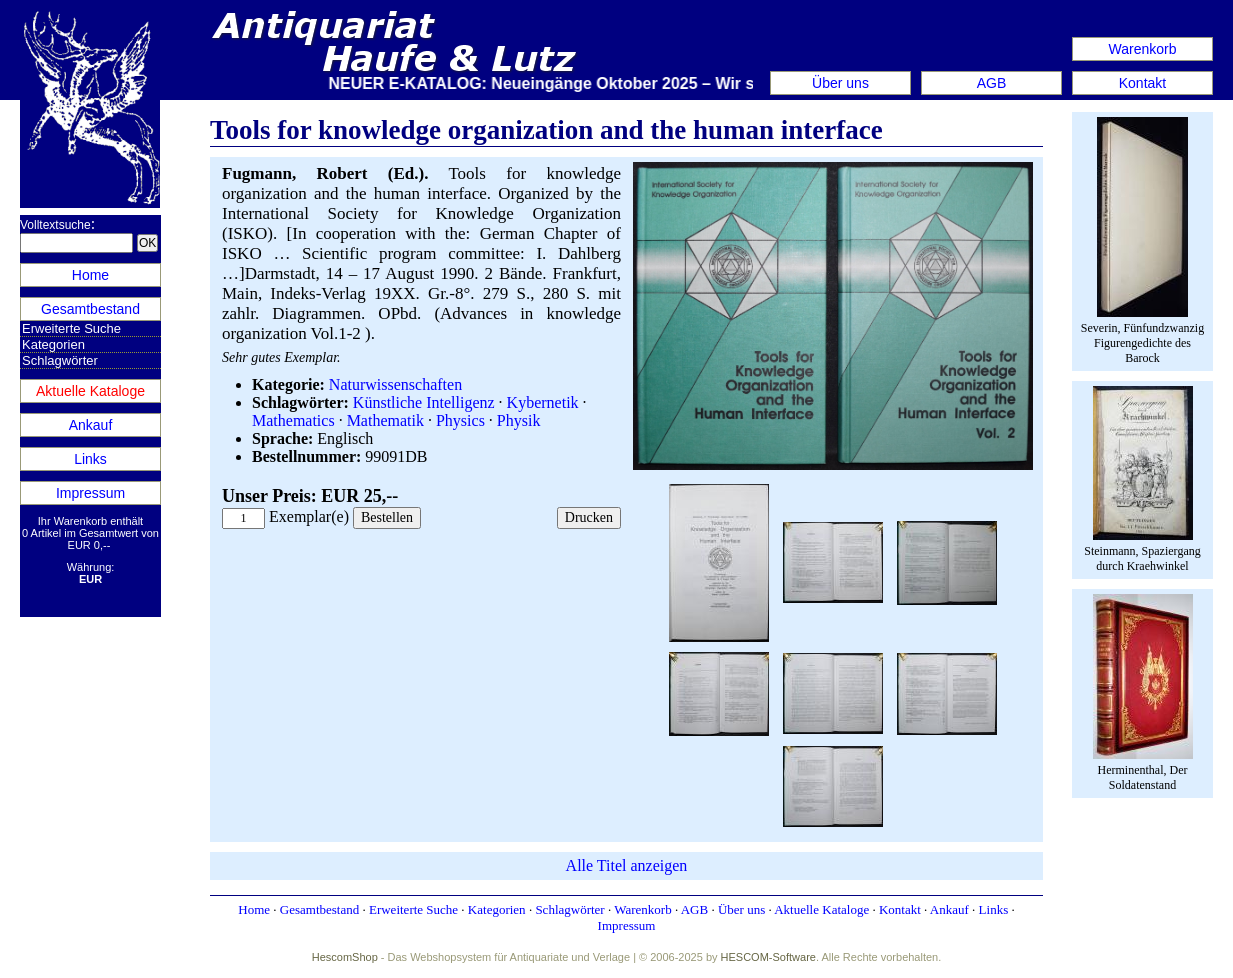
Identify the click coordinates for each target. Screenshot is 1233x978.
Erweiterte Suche (71, 328)
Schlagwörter (60, 360)
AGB (992, 83)
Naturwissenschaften (395, 384)
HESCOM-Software (768, 957)
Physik (519, 420)
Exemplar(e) (309, 516)
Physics (460, 420)
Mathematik (385, 420)
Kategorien (53, 344)
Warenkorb (1143, 49)
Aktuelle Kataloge (90, 391)
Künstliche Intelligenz (424, 402)
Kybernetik (543, 402)
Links (90, 459)
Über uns (840, 83)
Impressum (90, 493)
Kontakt (1142, 83)
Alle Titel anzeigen (627, 865)
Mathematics (293, 420)
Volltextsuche (55, 225)
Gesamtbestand (90, 309)
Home (90, 275)
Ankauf (91, 425)
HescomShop (345, 957)
